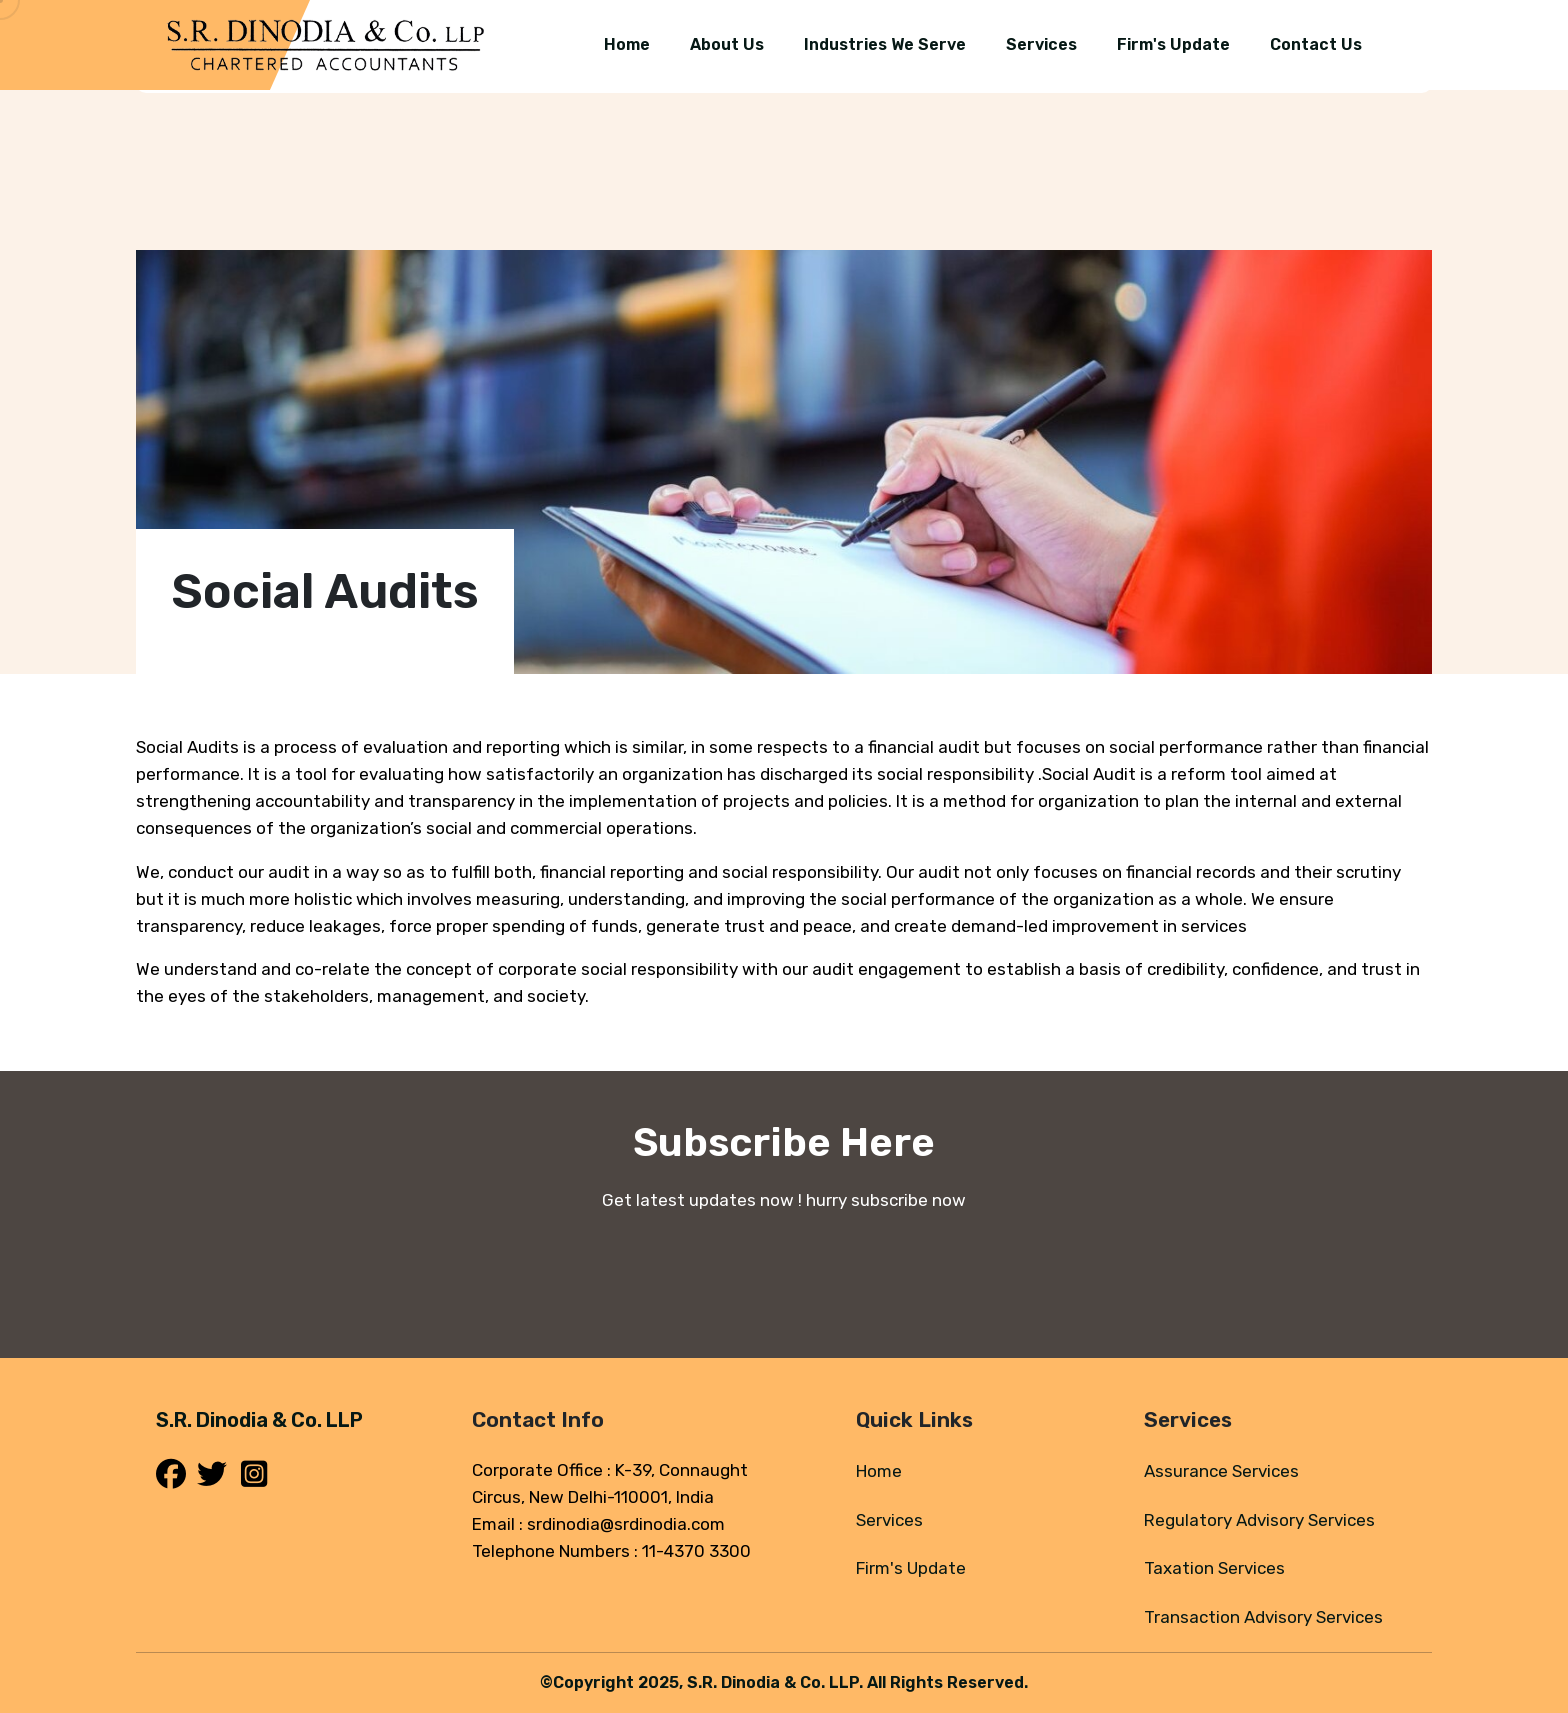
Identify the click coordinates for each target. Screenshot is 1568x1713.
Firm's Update (911, 1568)
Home (879, 1471)
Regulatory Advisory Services (1259, 1520)
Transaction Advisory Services (1263, 1617)
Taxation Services (1214, 1568)
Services (889, 1520)
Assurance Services (1221, 1471)
